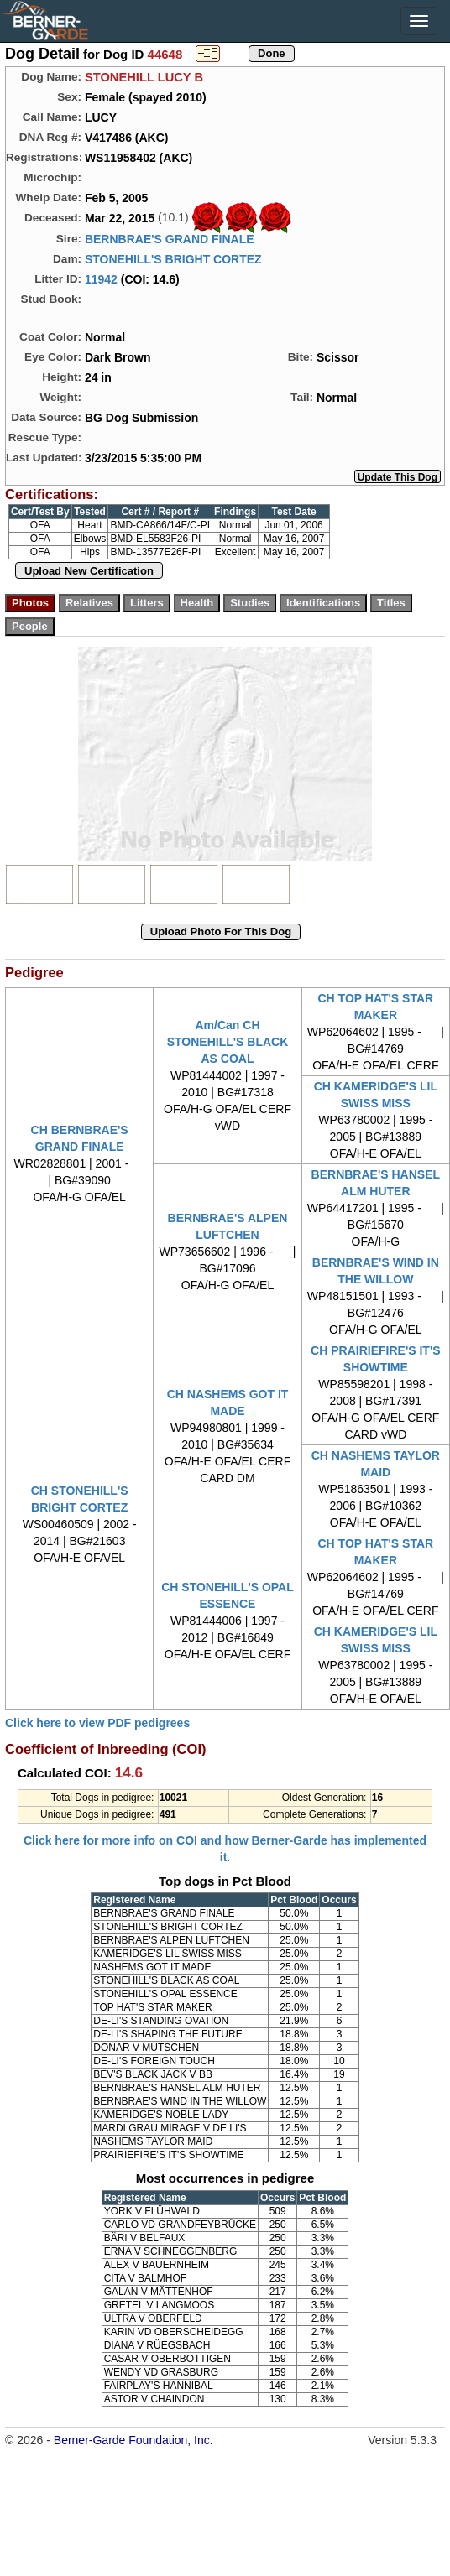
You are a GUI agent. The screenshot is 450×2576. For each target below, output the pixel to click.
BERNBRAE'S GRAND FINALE (169, 239)
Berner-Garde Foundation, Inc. (133, 2440)
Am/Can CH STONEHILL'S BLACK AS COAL (228, 1041)
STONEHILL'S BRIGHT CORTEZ (173, 259)
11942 (101, 279)
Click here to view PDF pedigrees (97, 1723)
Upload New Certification (89, 571)
